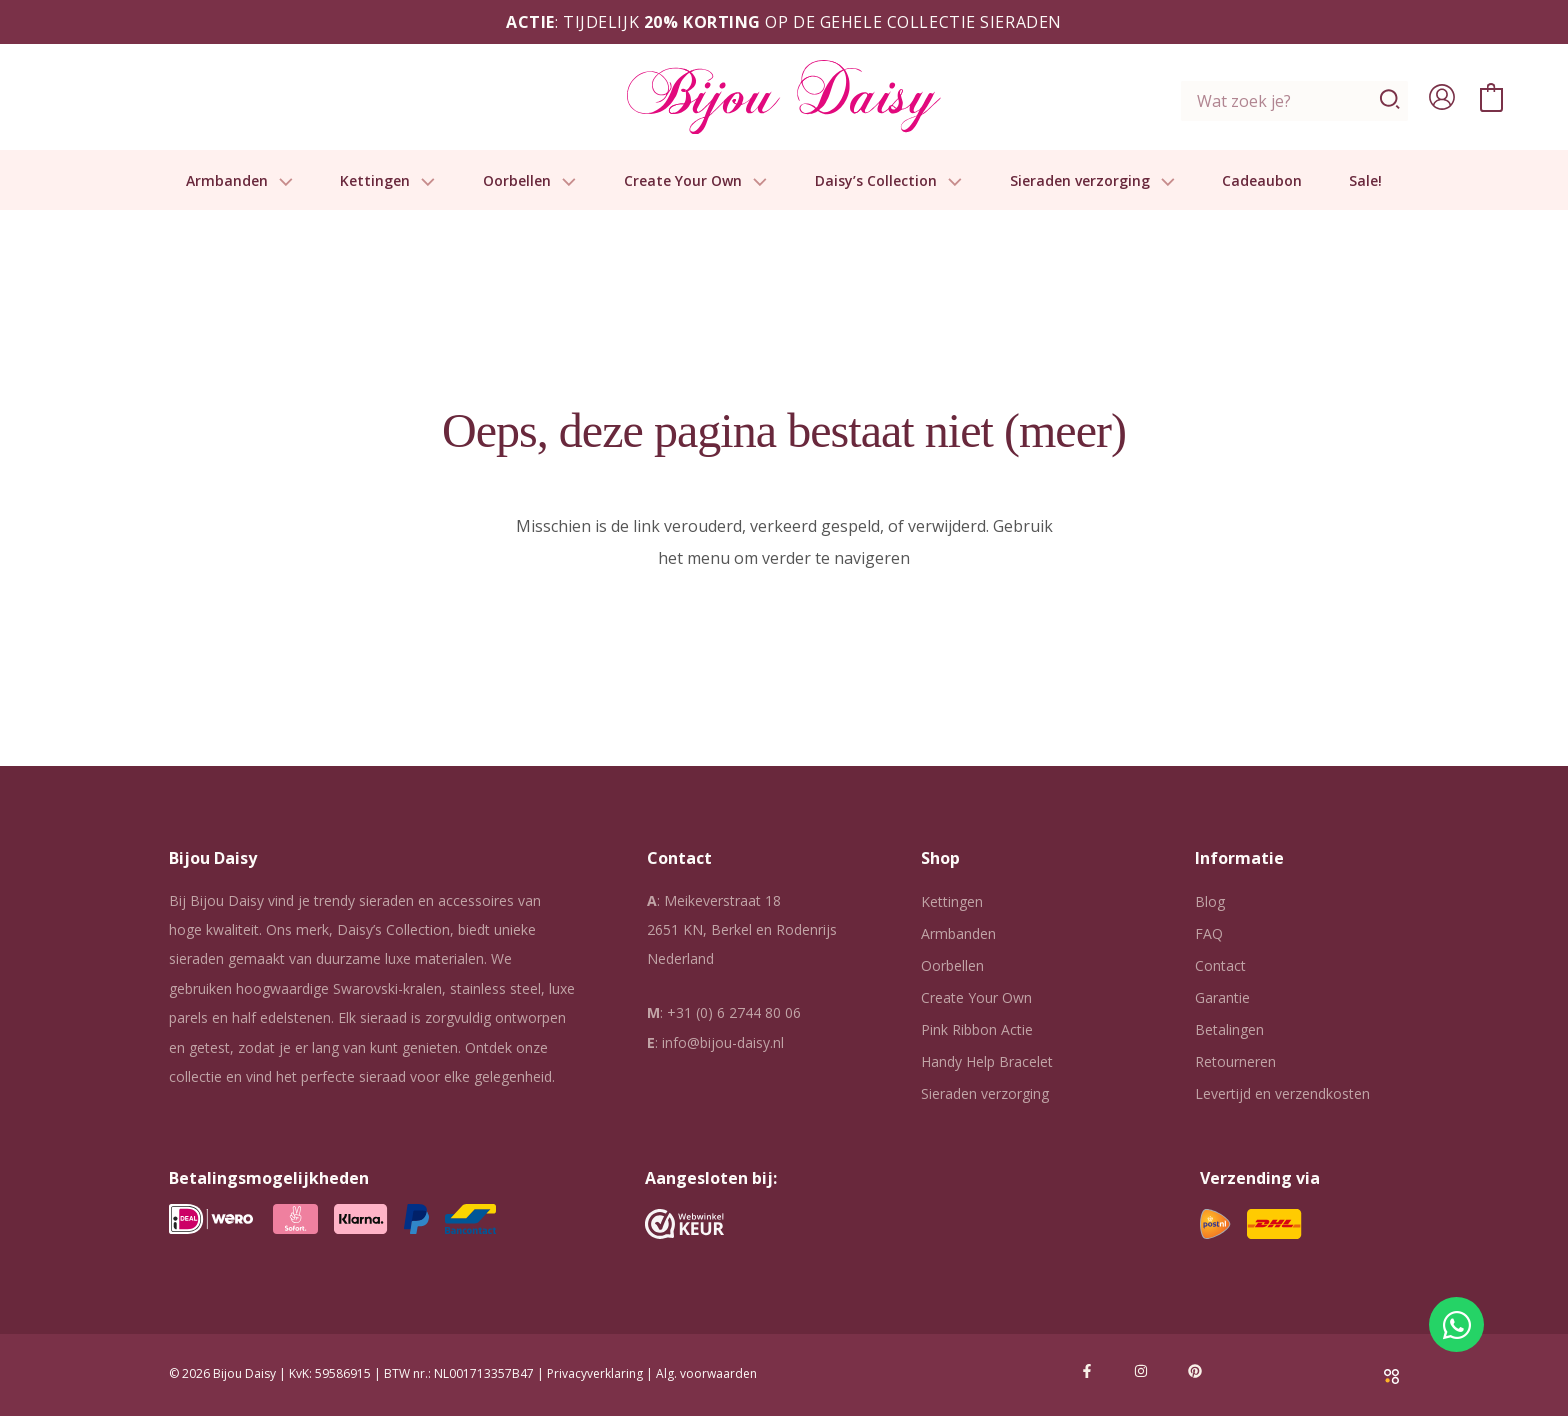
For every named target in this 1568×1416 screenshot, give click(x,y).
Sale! (1365, 181)
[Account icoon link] (1442, 97)
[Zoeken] (1390, 101)
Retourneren (1235, 1061)
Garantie (1222, 997)
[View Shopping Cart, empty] (1491, 97)
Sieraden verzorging (1093, 181)
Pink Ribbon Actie (977, 1029)
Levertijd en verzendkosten (1282, 1093)
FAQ (1209, 933)
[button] (281, 181)
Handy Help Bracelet (987, 1061)
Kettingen (388, 181)
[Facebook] (1087, 1371)
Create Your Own (696, 181)
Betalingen (1229, 1029)
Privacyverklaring (595, 1373)
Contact (1220, 965)
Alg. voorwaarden (706, 1373)
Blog (1210, 901)
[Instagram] (1141, 1371)
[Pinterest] (1195, 1371)
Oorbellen (530, 181)
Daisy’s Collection (889, 181)
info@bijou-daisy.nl (723, 1042)
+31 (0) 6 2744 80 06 (734, 1012)
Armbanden (240, 181)
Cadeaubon (1262, 181)
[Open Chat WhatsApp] (1456, 1324)
